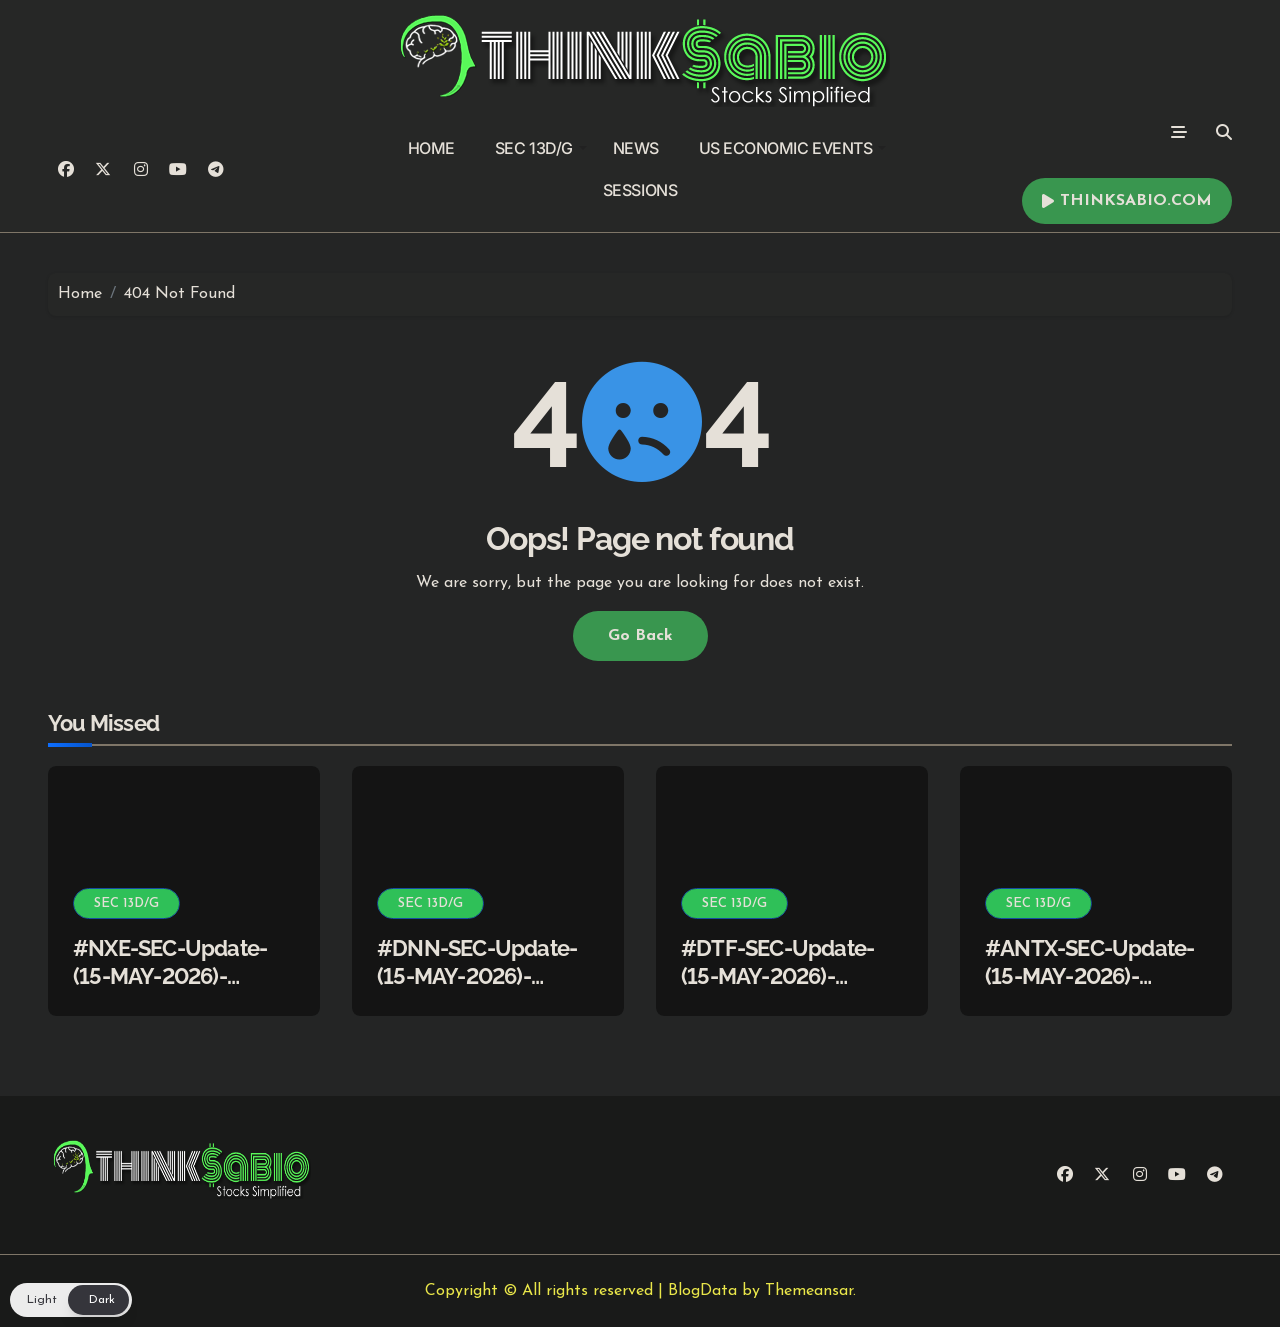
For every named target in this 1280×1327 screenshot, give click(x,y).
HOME (431, 148)
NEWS (636, 148)
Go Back (640, 636)
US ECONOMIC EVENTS (792, 148)
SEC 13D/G (541, 148)
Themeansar (809, 1291)
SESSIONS (640, 190)
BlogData (702, 1291)
